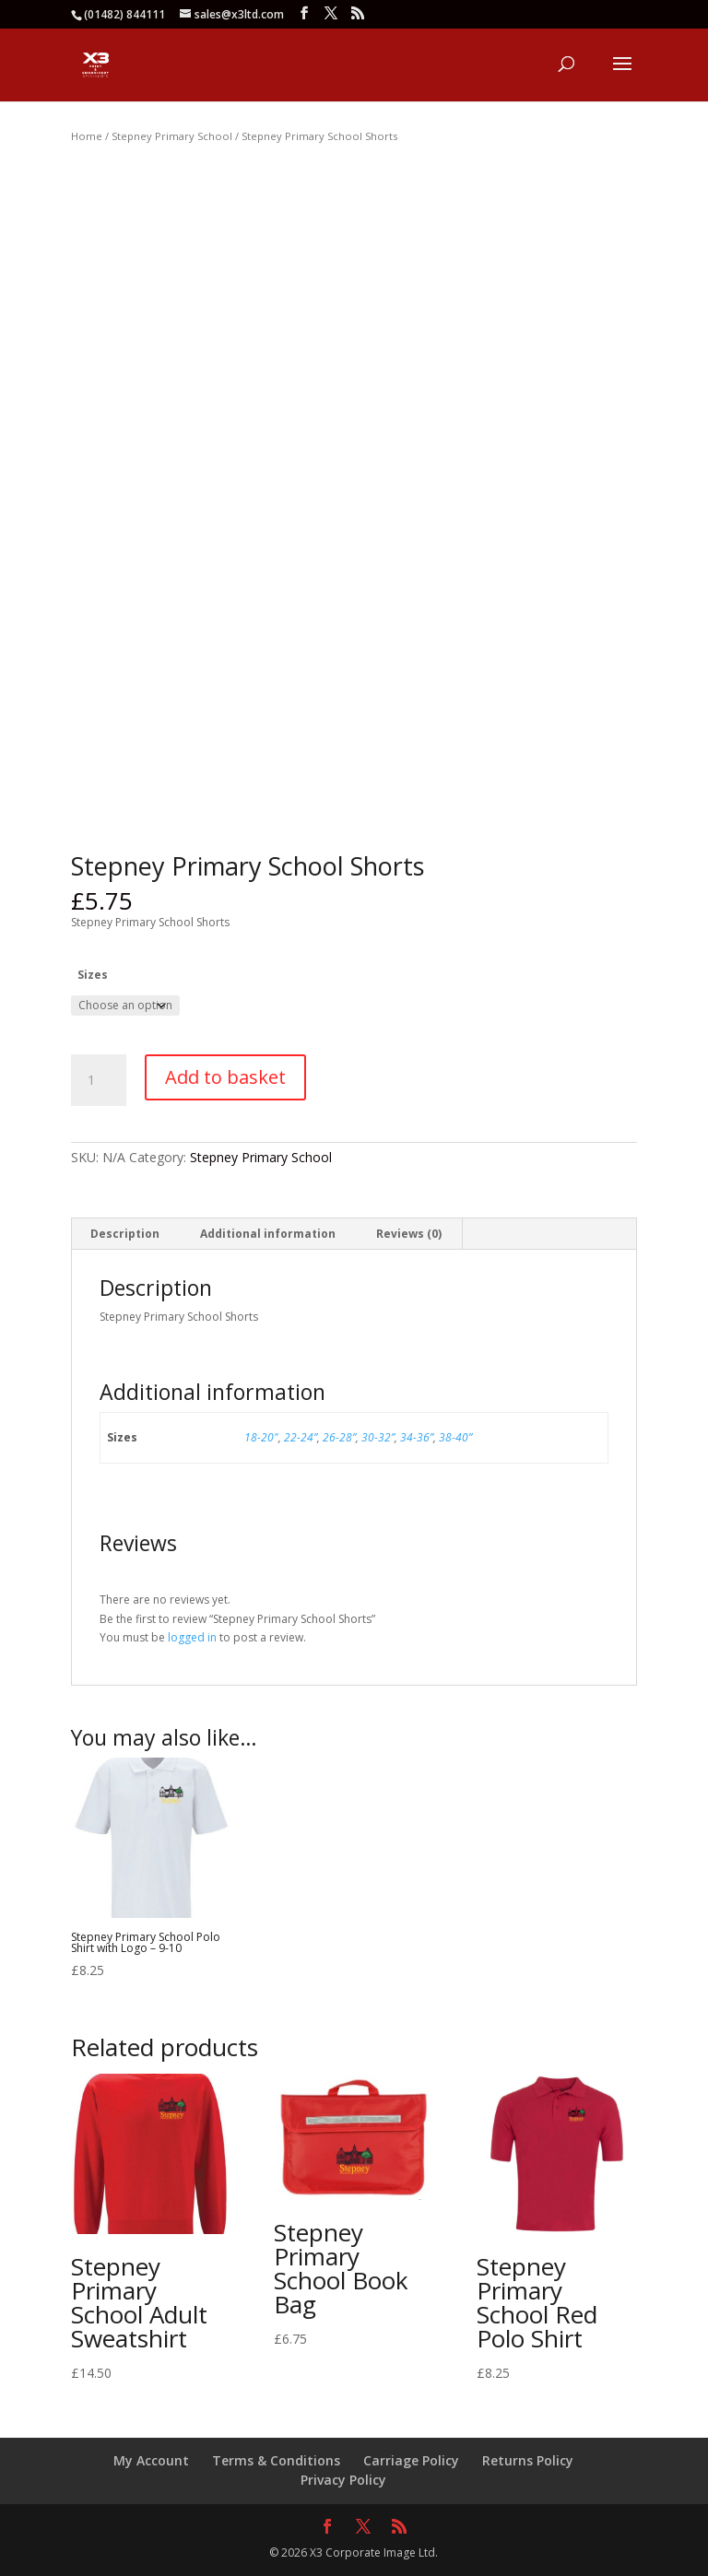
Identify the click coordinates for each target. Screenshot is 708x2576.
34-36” (416, 1437)
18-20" (261, 1437)
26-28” (339, 1437)
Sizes (92, 974)
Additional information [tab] (268, 1233)
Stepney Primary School (172, 136)
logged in (192, 1637)
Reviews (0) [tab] (409, 1233)
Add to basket (225, 1077)
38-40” (455, 1437)
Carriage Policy (411, 2460)
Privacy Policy (343, 2479)
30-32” (378, 1437)
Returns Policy (527, 2460)
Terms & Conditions (276, 2460)
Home (86, 136)
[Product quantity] (98, 1080)
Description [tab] (124, 1233)
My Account (151, 2460)
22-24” (300, 1437)
